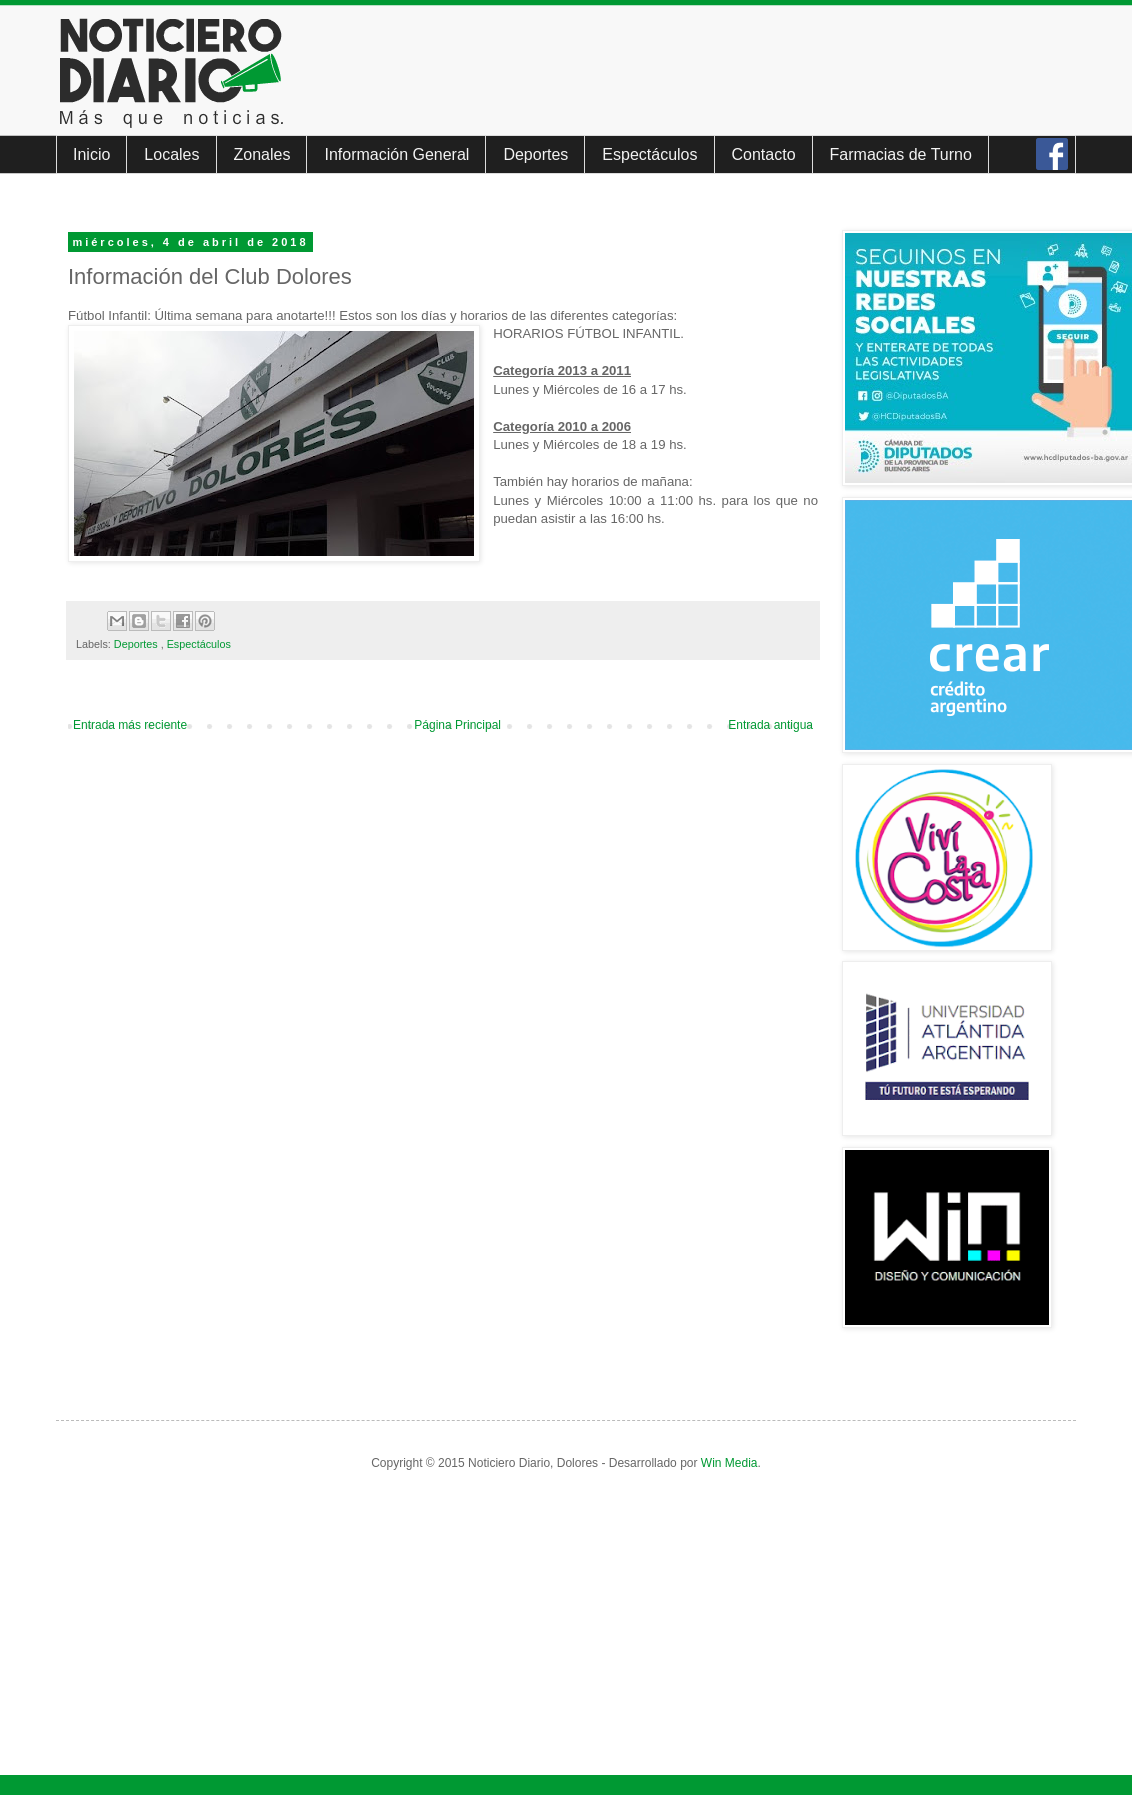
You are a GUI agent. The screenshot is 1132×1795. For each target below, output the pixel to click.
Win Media (729, 1463)
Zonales (262, 154)
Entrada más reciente (130, 725)
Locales (171, 154)
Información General (396, 154)
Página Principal (457, 725)
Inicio (91, 154)
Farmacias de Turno (901, 154)
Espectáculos (649, 154)
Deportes (535, 154)
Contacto (764, 154)
